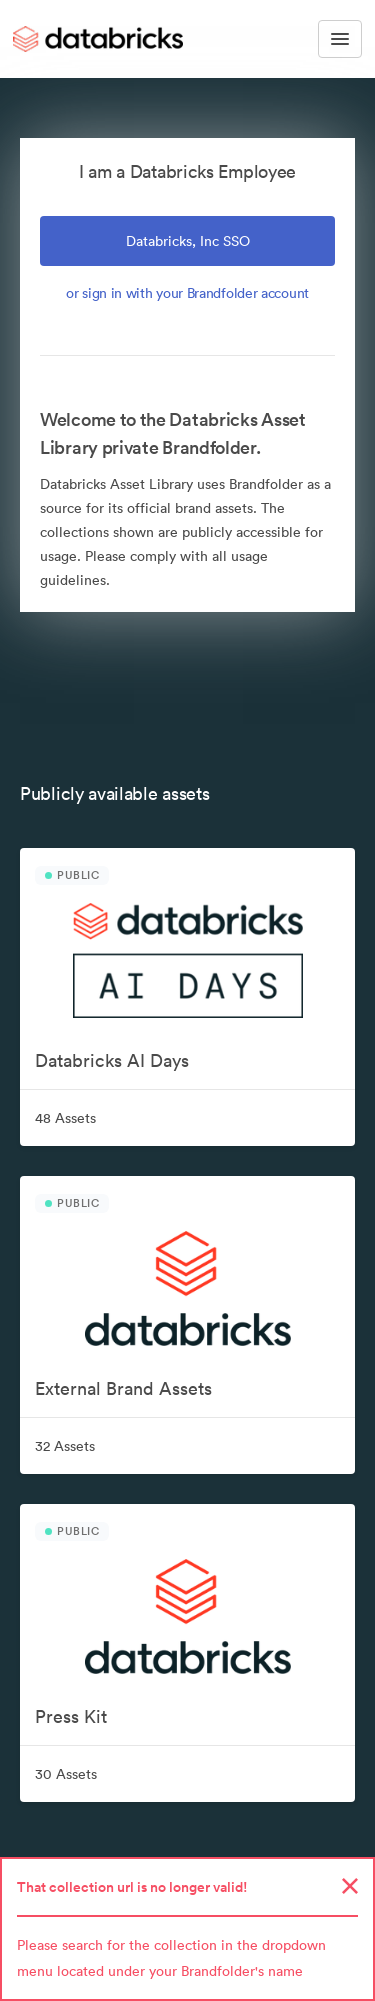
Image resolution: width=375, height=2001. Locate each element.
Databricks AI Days (112, 1060)
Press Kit (71, 1716)
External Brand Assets (123, 1388)
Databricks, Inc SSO (188, 241)
